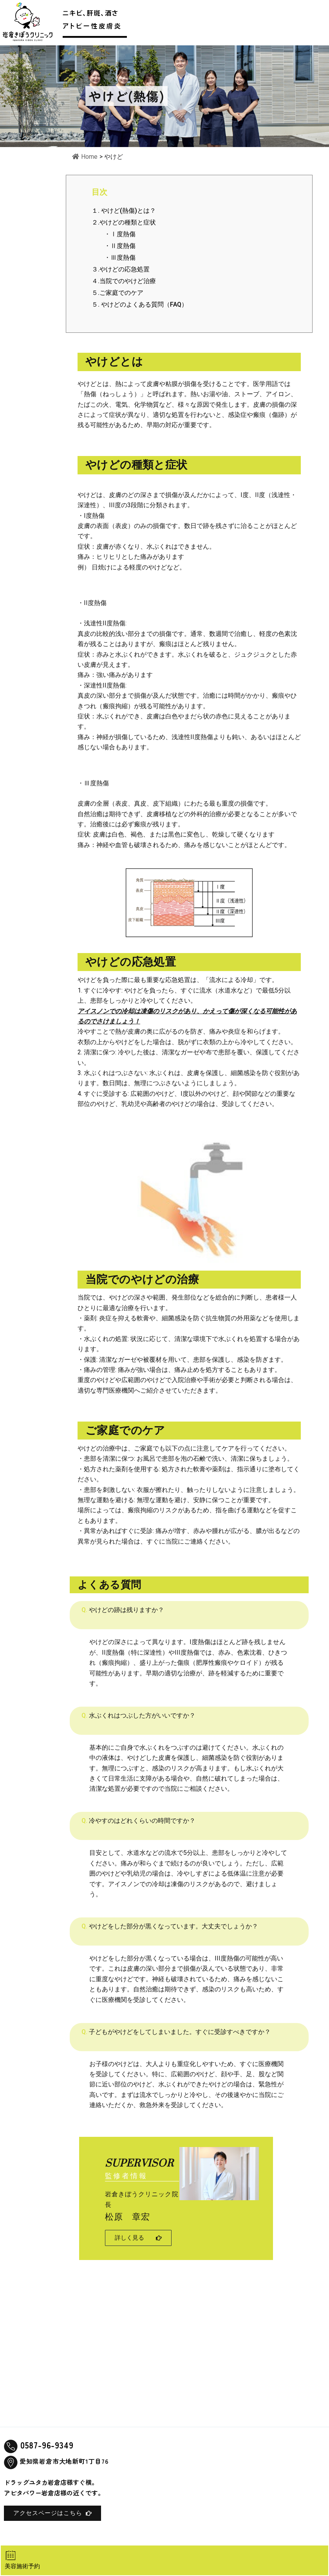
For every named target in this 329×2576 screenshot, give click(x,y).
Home (85, 156)
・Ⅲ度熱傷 (114, 257)
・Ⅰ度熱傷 (120, 234)
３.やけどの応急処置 (121, 269)
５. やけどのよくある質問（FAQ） (140, 304)
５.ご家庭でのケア (117, 292)
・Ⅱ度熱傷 (120, 246)
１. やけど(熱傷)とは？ (124, 210)
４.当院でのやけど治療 (124, 281)
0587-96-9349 (47, 2444)
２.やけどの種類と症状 (124, 222)
